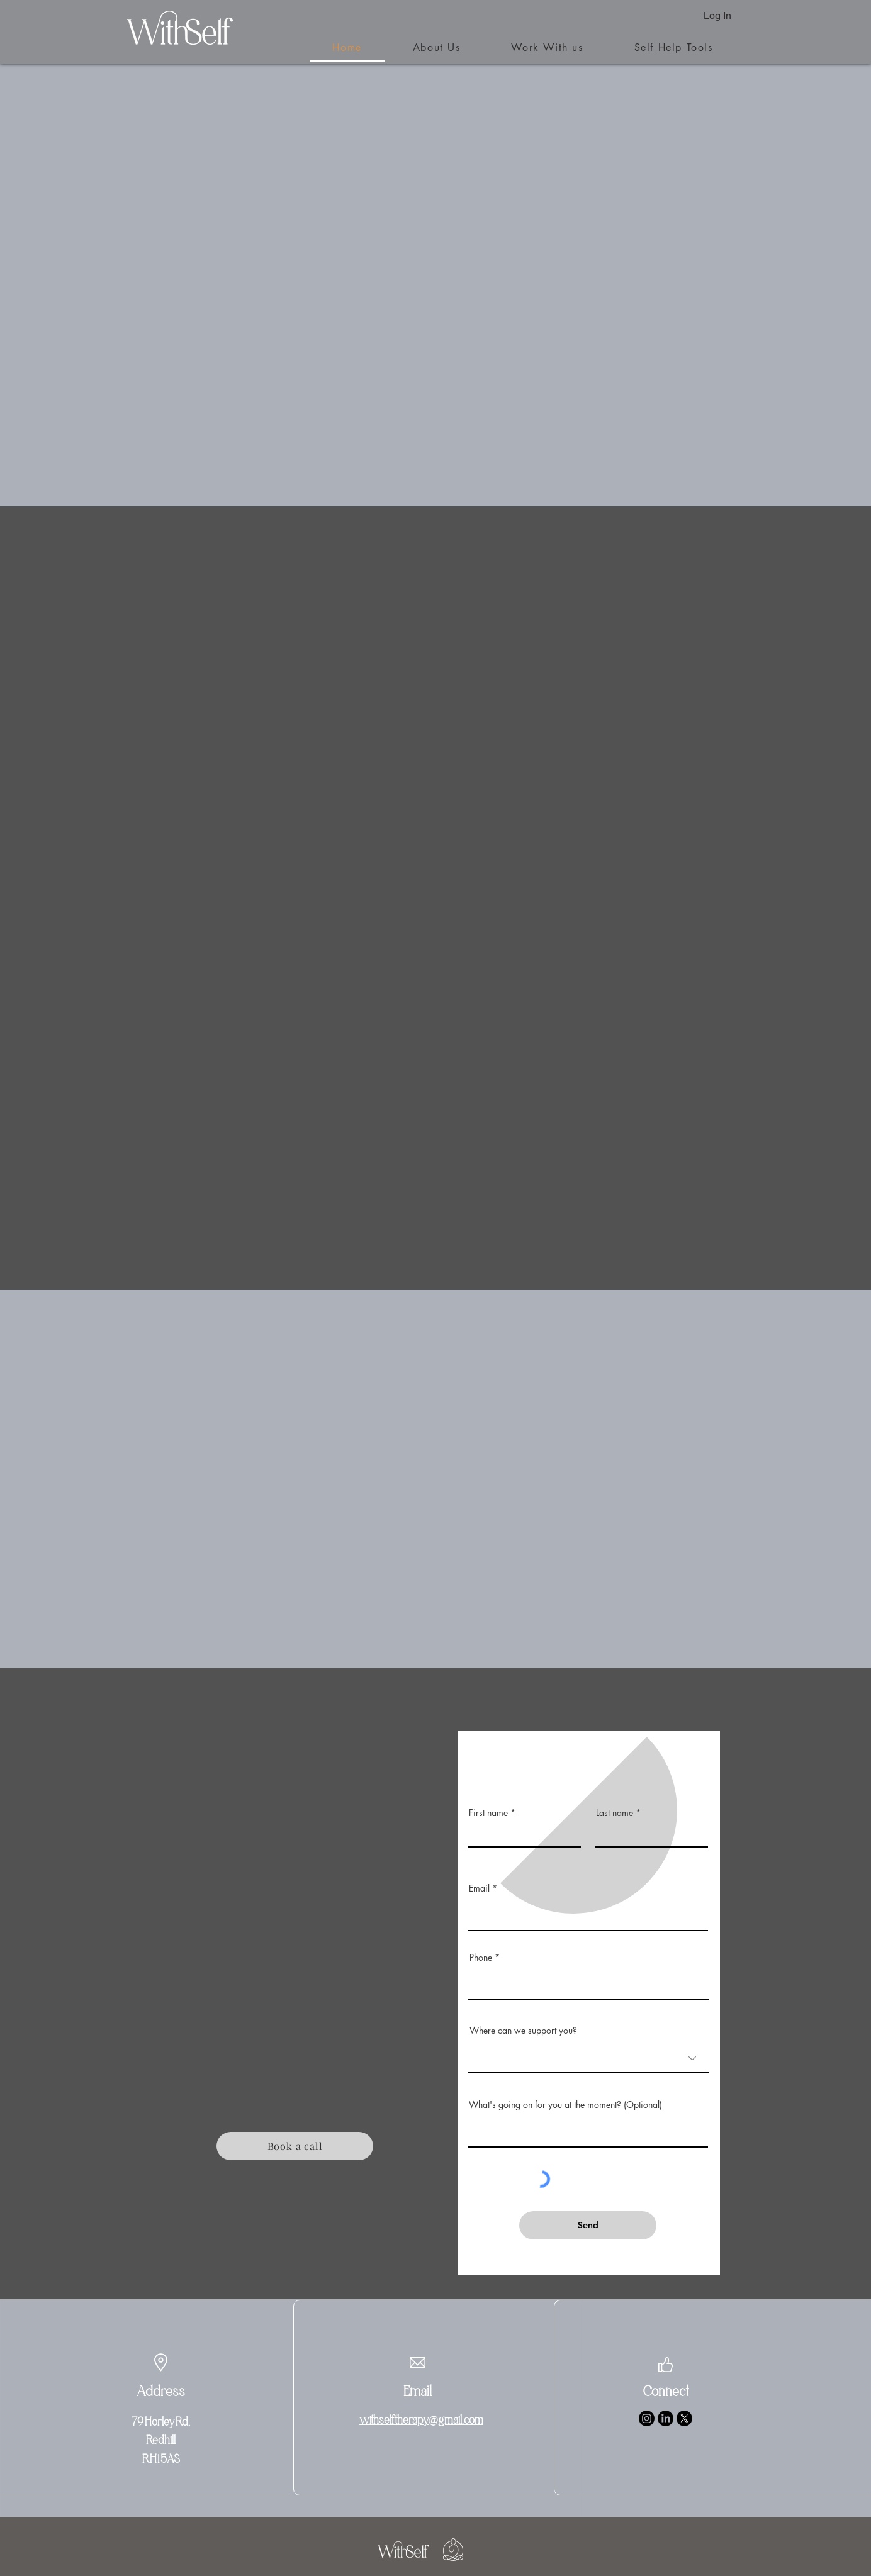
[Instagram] (647, 2418)
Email (479, 1888)
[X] (684, 2418)
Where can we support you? (523, 2030)
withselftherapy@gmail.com (421, 2419)
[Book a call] (294, 2146)
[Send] (587, 2225)
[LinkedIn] (665, 2418)
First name (488, 1813)
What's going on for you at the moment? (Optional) (565, 2104)
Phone (480, 1957)
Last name (614, 1813)
